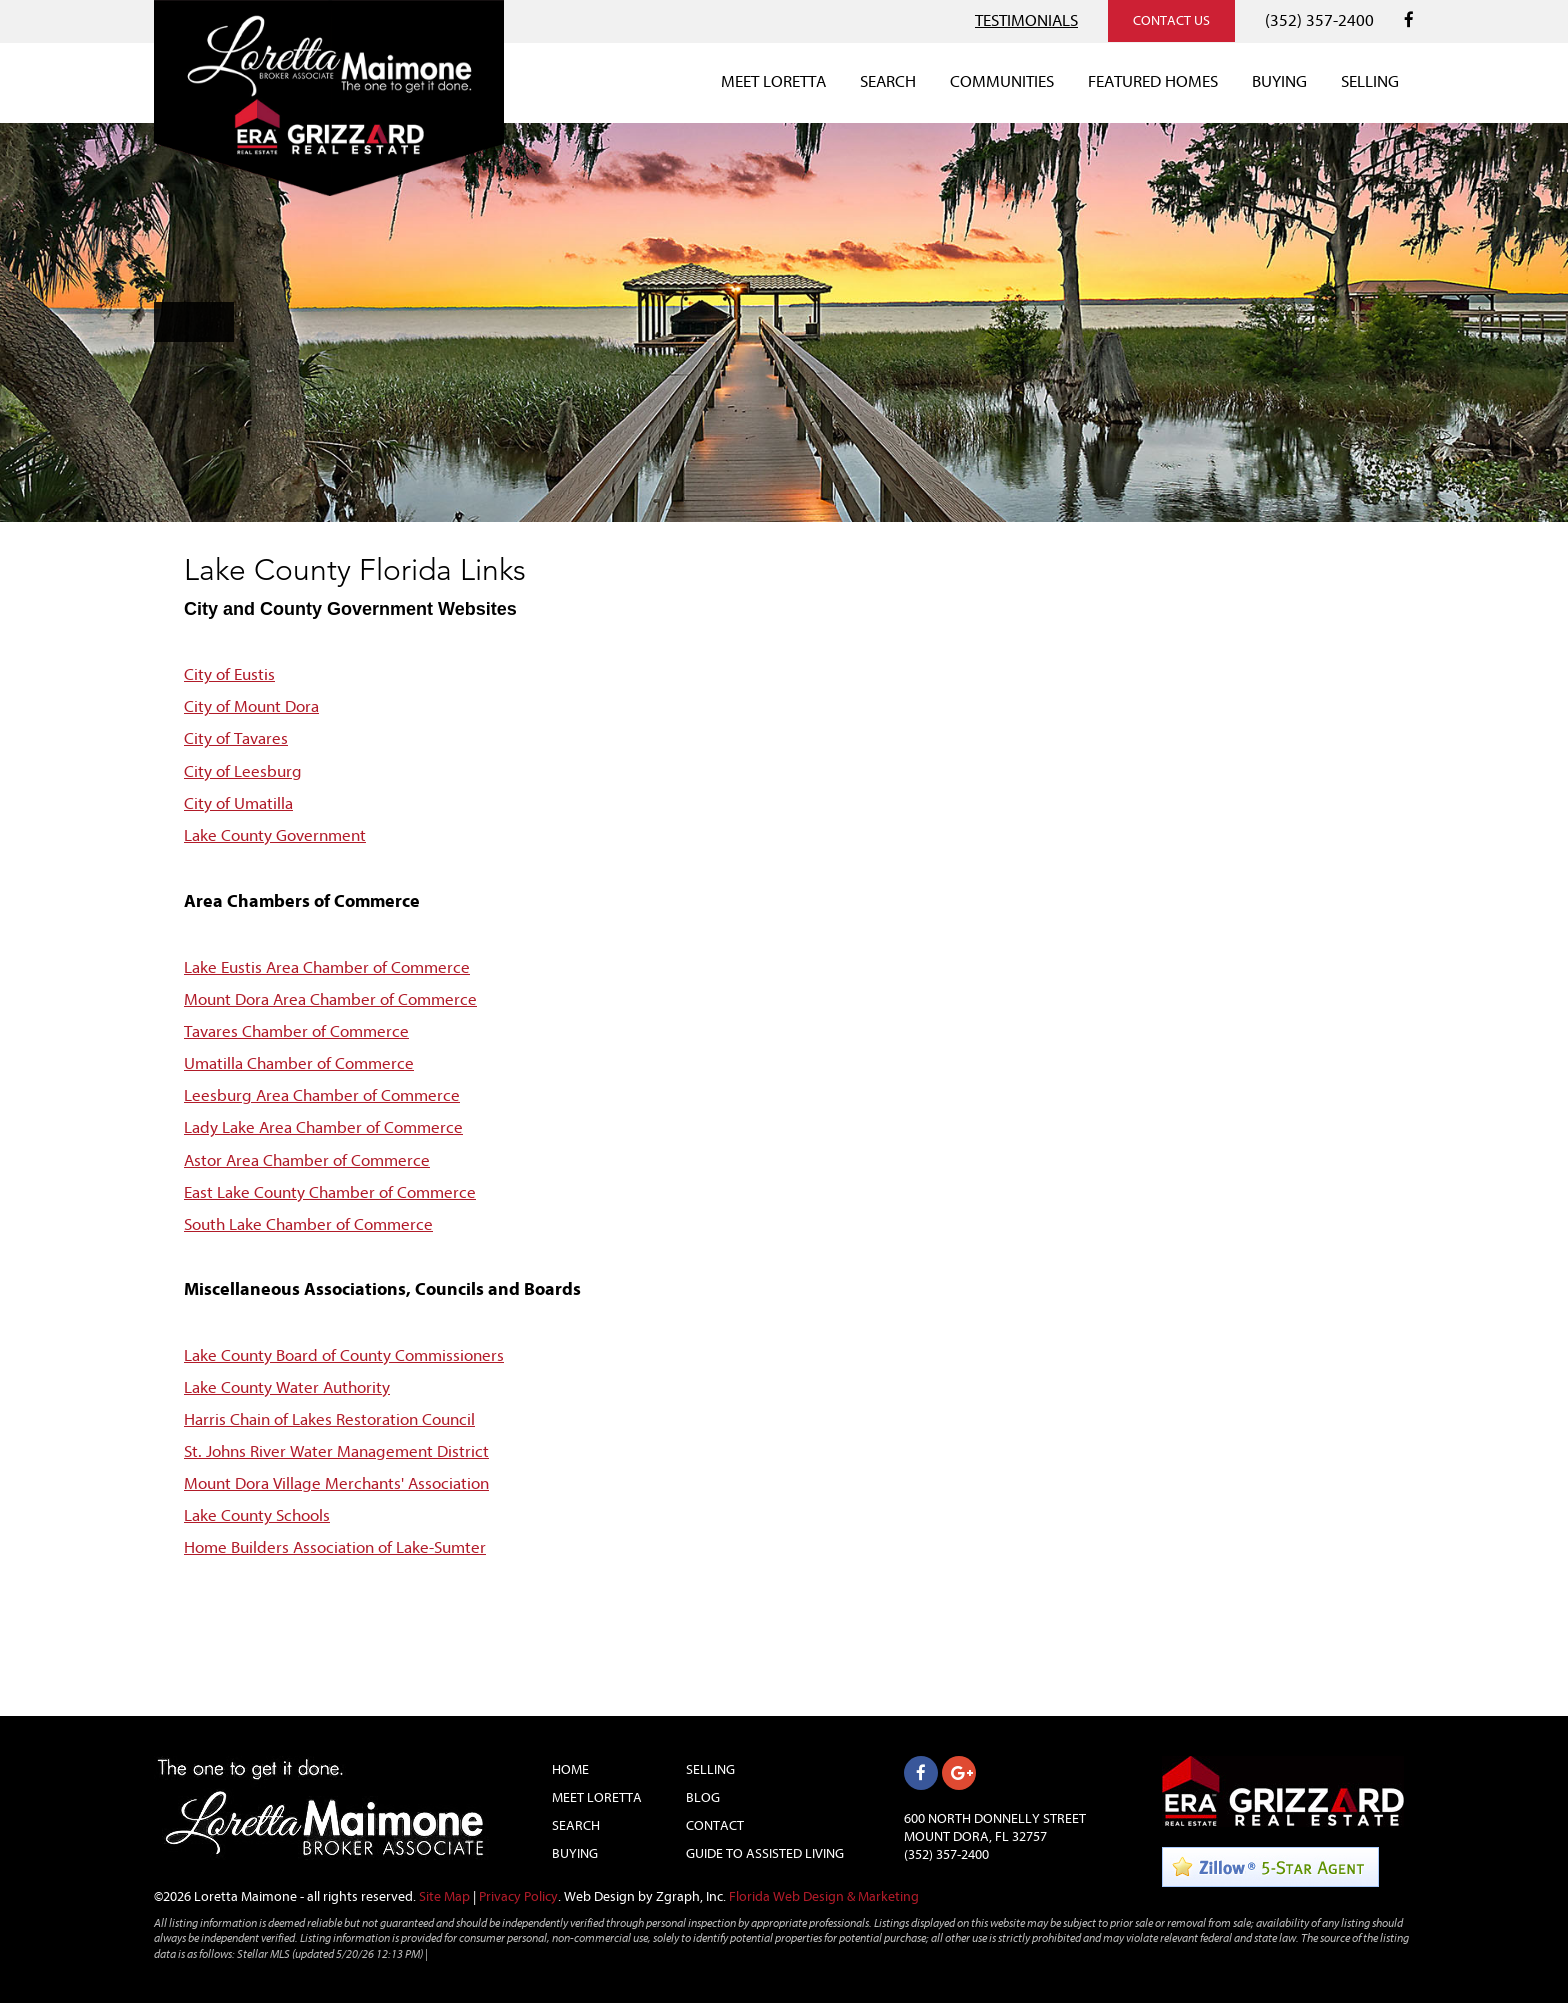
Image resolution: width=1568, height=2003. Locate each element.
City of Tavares (236, 738)
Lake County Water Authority (287, 1387)
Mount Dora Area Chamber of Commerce (330, 999)
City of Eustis (229, 674)
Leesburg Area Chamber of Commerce (322, 1095)
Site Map (444, 1896)
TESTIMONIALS (1026, 20)
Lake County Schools (257, 1515)
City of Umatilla (238, 803)
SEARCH (888, 81)
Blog (703, 1797)
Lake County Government (275, 835)
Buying (575, 1853)
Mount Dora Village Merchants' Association (336, 1483)
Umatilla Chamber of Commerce (299, 1063)
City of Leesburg (243, 771)
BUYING (1279, 81)
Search (576, 1825)
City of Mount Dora (251, 706)
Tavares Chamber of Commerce (296, 1031)
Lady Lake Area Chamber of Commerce (323, 1127)
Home (570, 1769)
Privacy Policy (518, 1896)
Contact (715, 1825)
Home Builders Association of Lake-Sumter (335, 1547)
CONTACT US (1171, 20)
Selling (710, 1769)
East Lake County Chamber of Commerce (330, 1192)
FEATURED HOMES (1153, 81)
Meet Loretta (597, 1797)
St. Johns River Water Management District (336, 1451)
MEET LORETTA (773, 81)
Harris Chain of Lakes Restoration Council (329, 1419)
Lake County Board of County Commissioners (344, 1355)
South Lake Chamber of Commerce (308, 1224)
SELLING (1370, 81)
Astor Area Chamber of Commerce (307, 1160)
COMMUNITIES (1002, 81)
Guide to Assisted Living (765, 1853)
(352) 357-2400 (1319, 20)
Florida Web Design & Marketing (824, 1896)
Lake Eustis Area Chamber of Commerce (327, 967)
